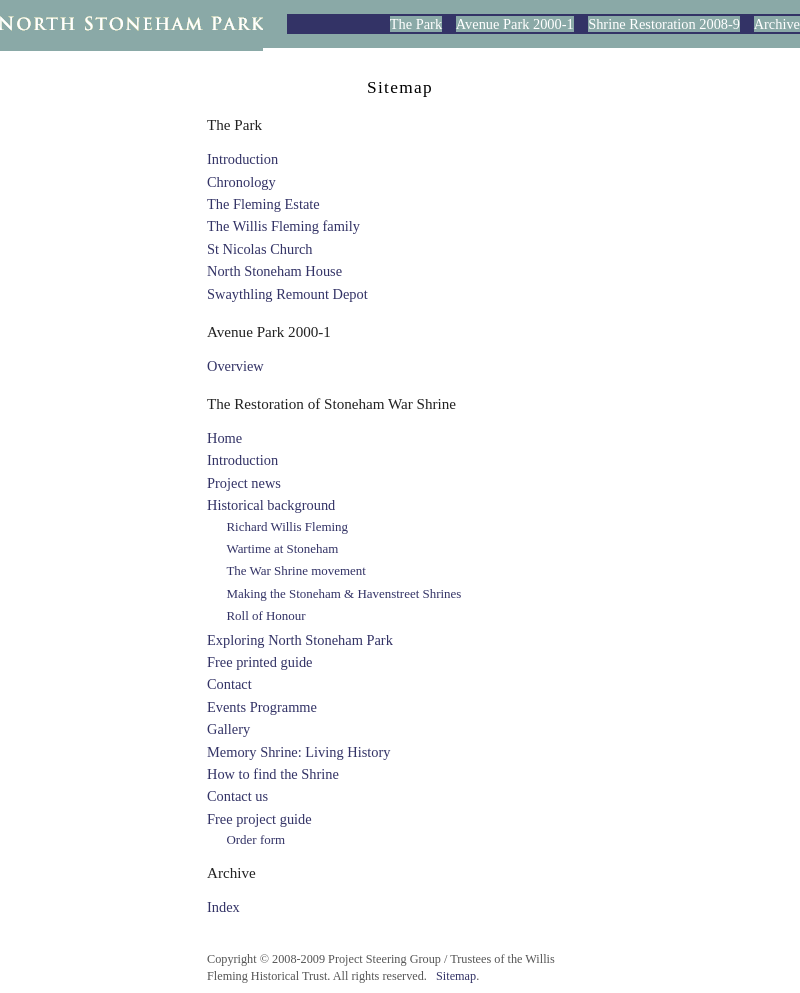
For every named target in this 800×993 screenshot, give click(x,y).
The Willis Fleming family (283, 226)
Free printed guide (260, 662)
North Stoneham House (274, 271)
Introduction (242, 159)
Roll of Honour (265, 615)
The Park (416, 24)
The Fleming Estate (263, 204)
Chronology (241, 182)
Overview (235, 366)
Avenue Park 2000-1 (515, 24)
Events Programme (262, 707)
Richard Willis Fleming (287, 526)
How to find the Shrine (273, 774)
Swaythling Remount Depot (287, 294)
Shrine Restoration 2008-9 (664, 24)
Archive (777, 24)
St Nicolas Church (260, 249)
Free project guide (259, 819)
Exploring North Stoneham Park (300, 640)
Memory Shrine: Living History (298, 752)
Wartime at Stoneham (282, 548)
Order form (255, 839)
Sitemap (456, 976)
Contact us (237, 796)
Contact (229, 684)
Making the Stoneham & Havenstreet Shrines (343, 593)
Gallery (228, 729)
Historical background (271, 505)
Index (223, 907)
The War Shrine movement (295, 570)
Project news (244, 483)
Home (224, 438)
